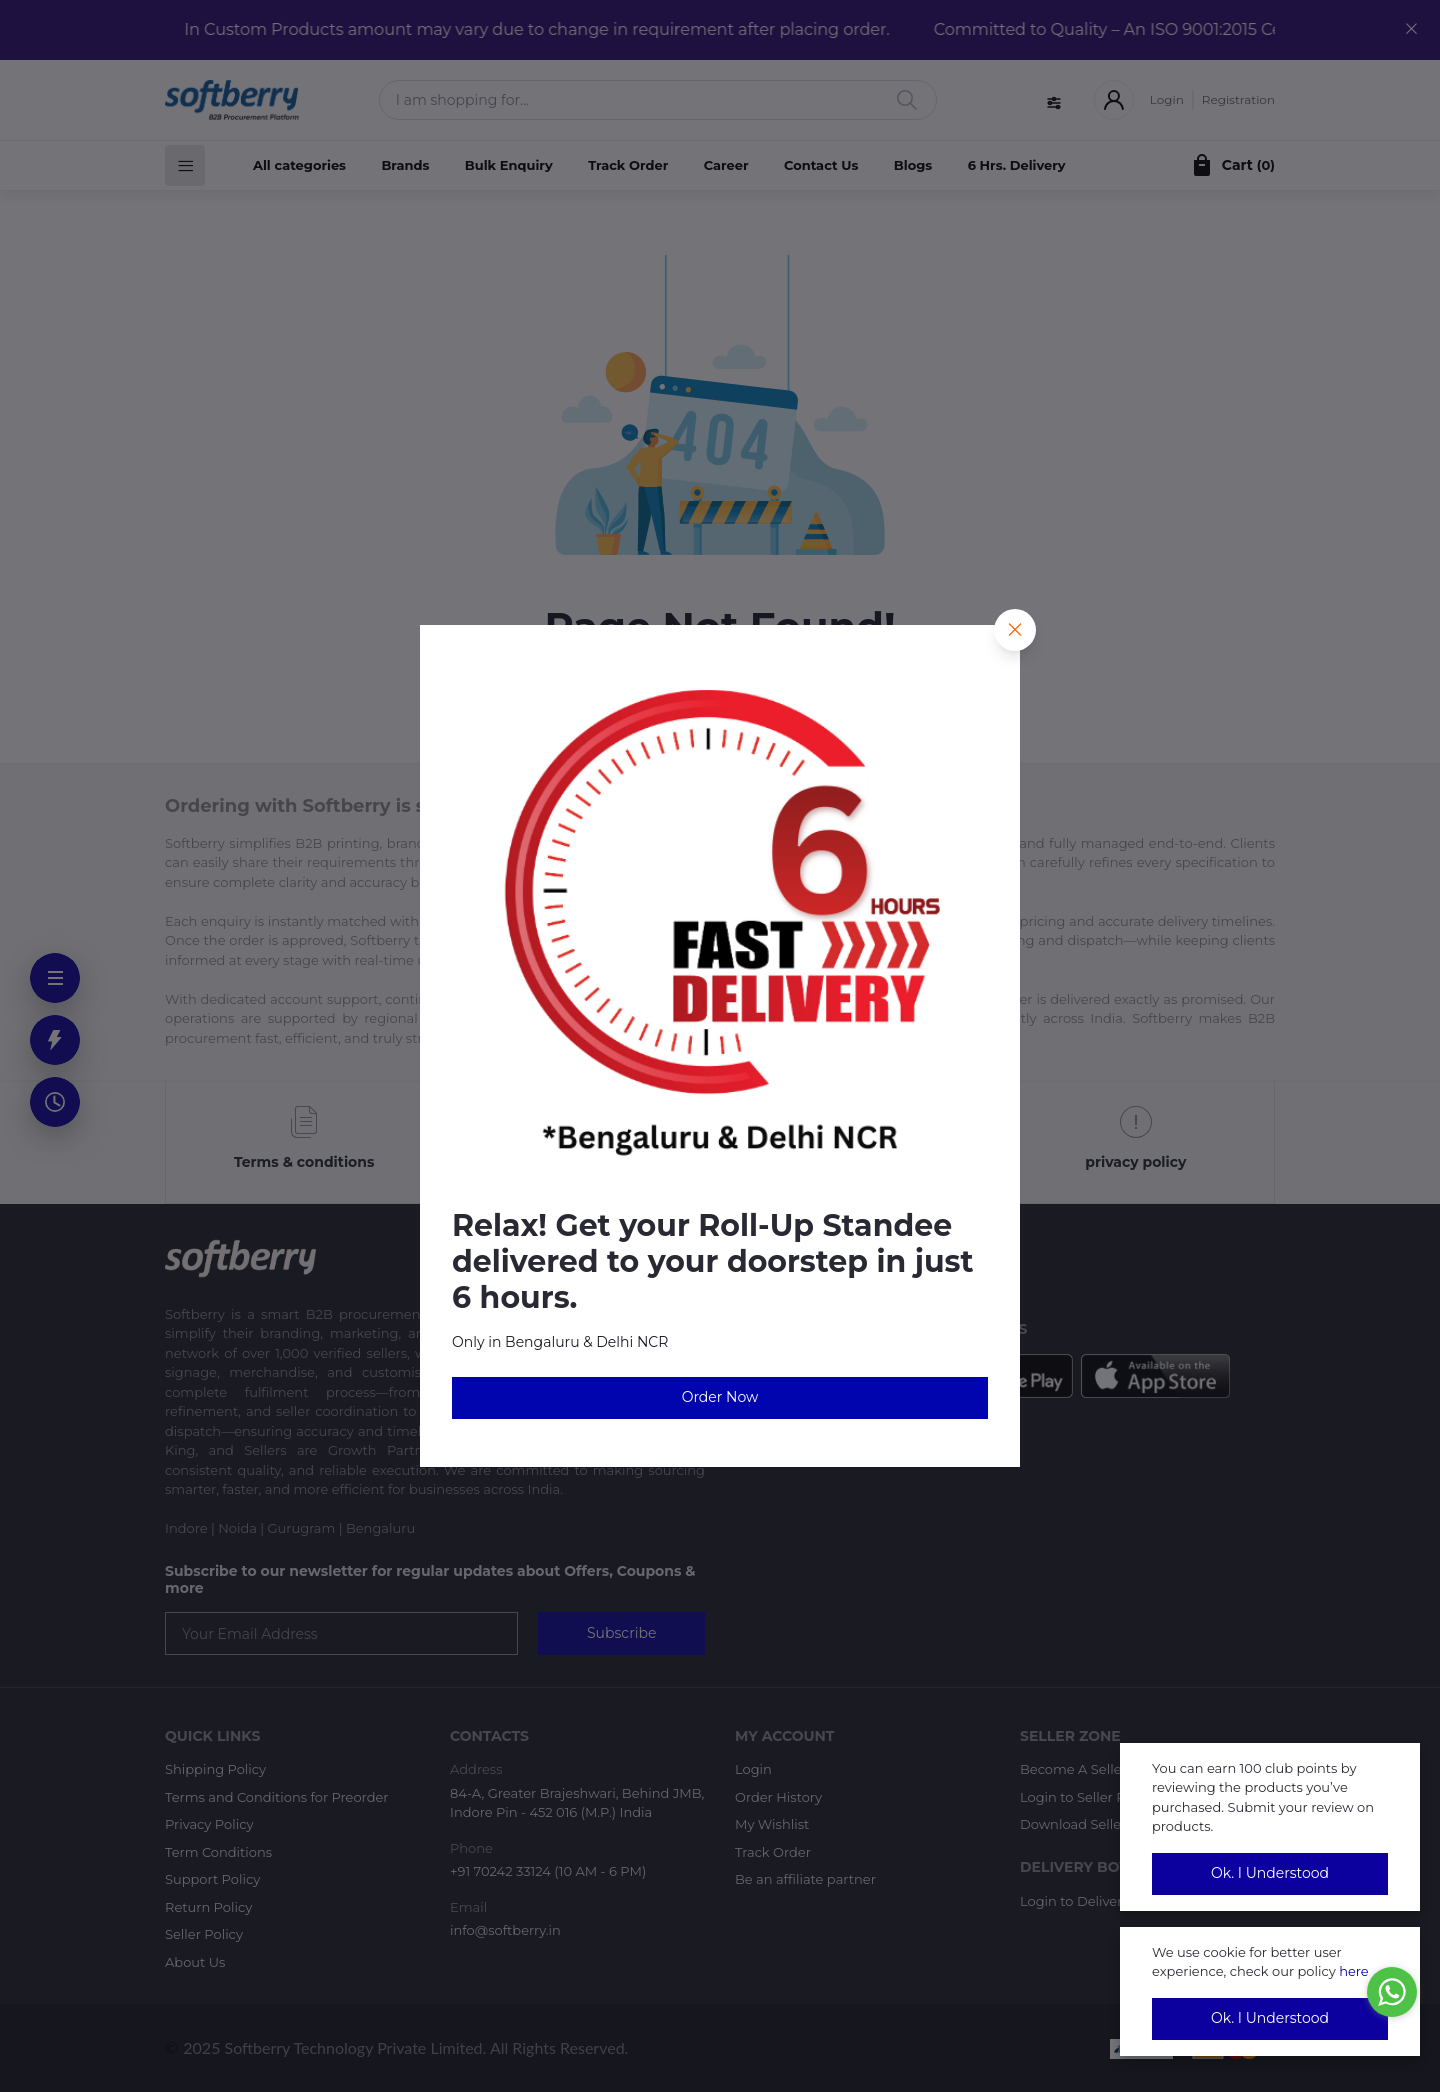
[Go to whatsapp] (1392, 1992)
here (1354, 1971)
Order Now (720, 1397)
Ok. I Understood (1270, 1873)
